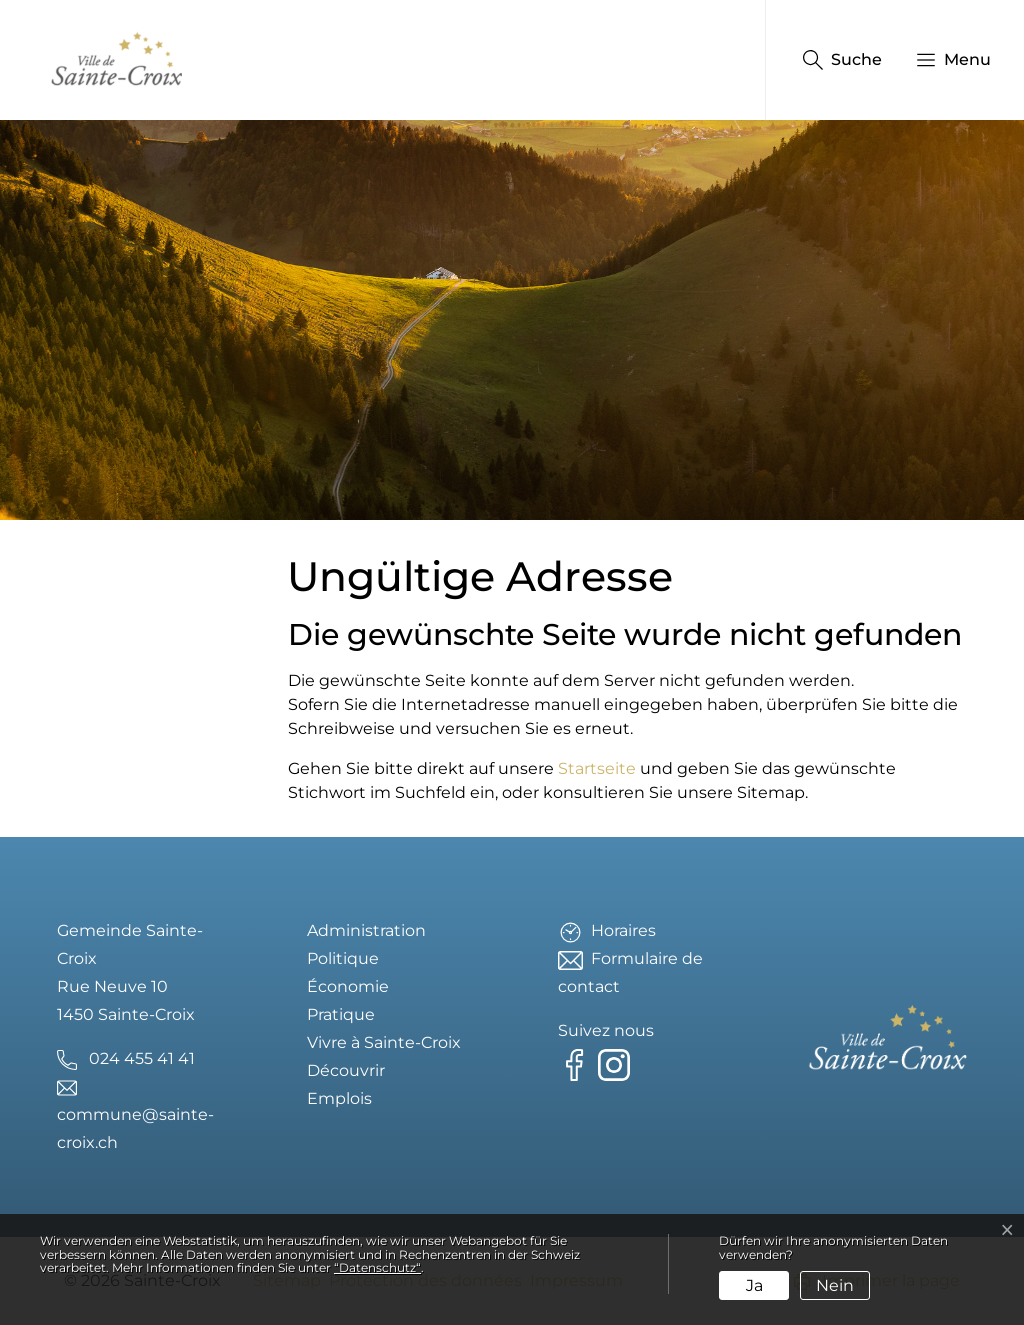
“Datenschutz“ (377, 1267)
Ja (754, 1285)
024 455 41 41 (142, 1058)
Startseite (597, 768)
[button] (943, 60)
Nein (835, 1285)
